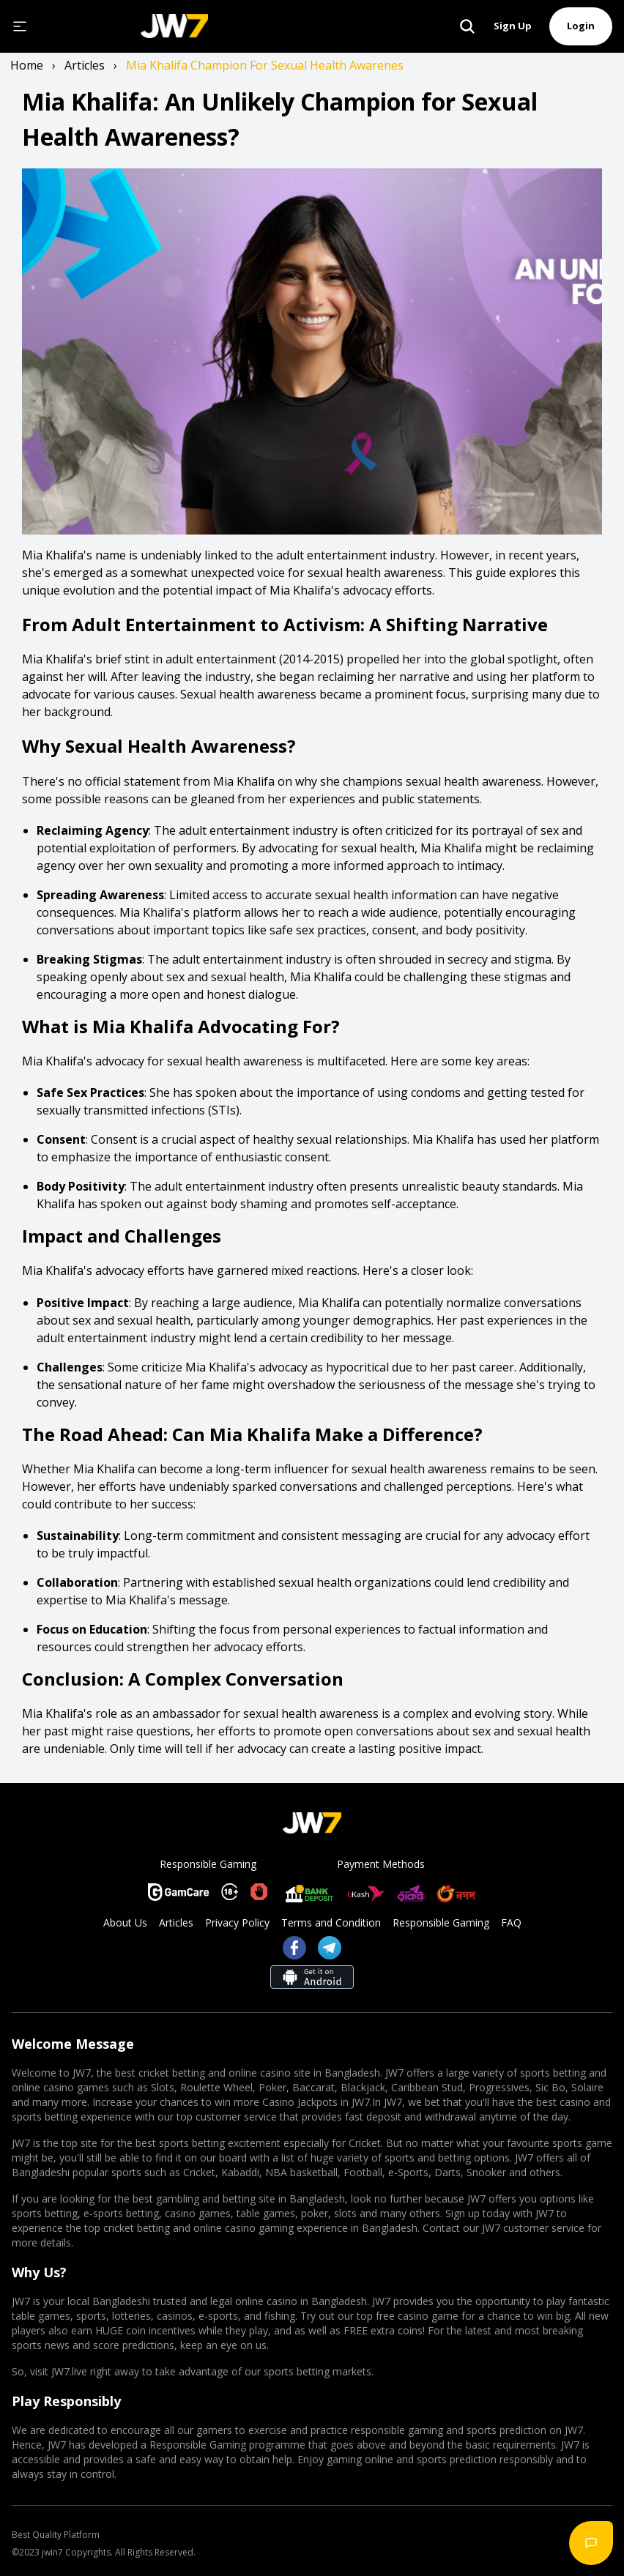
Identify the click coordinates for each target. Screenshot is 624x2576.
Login (581, 25)
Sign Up (513, 25)
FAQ (511, 1922)
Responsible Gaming (441, 1922)
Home (26, 65)
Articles (176, 1922)
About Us (125, 1922)
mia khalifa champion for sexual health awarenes (265, 65)
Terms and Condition (331, 1922)
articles (84, 65)
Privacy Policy (237, 1922)
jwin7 (52, 2552)
